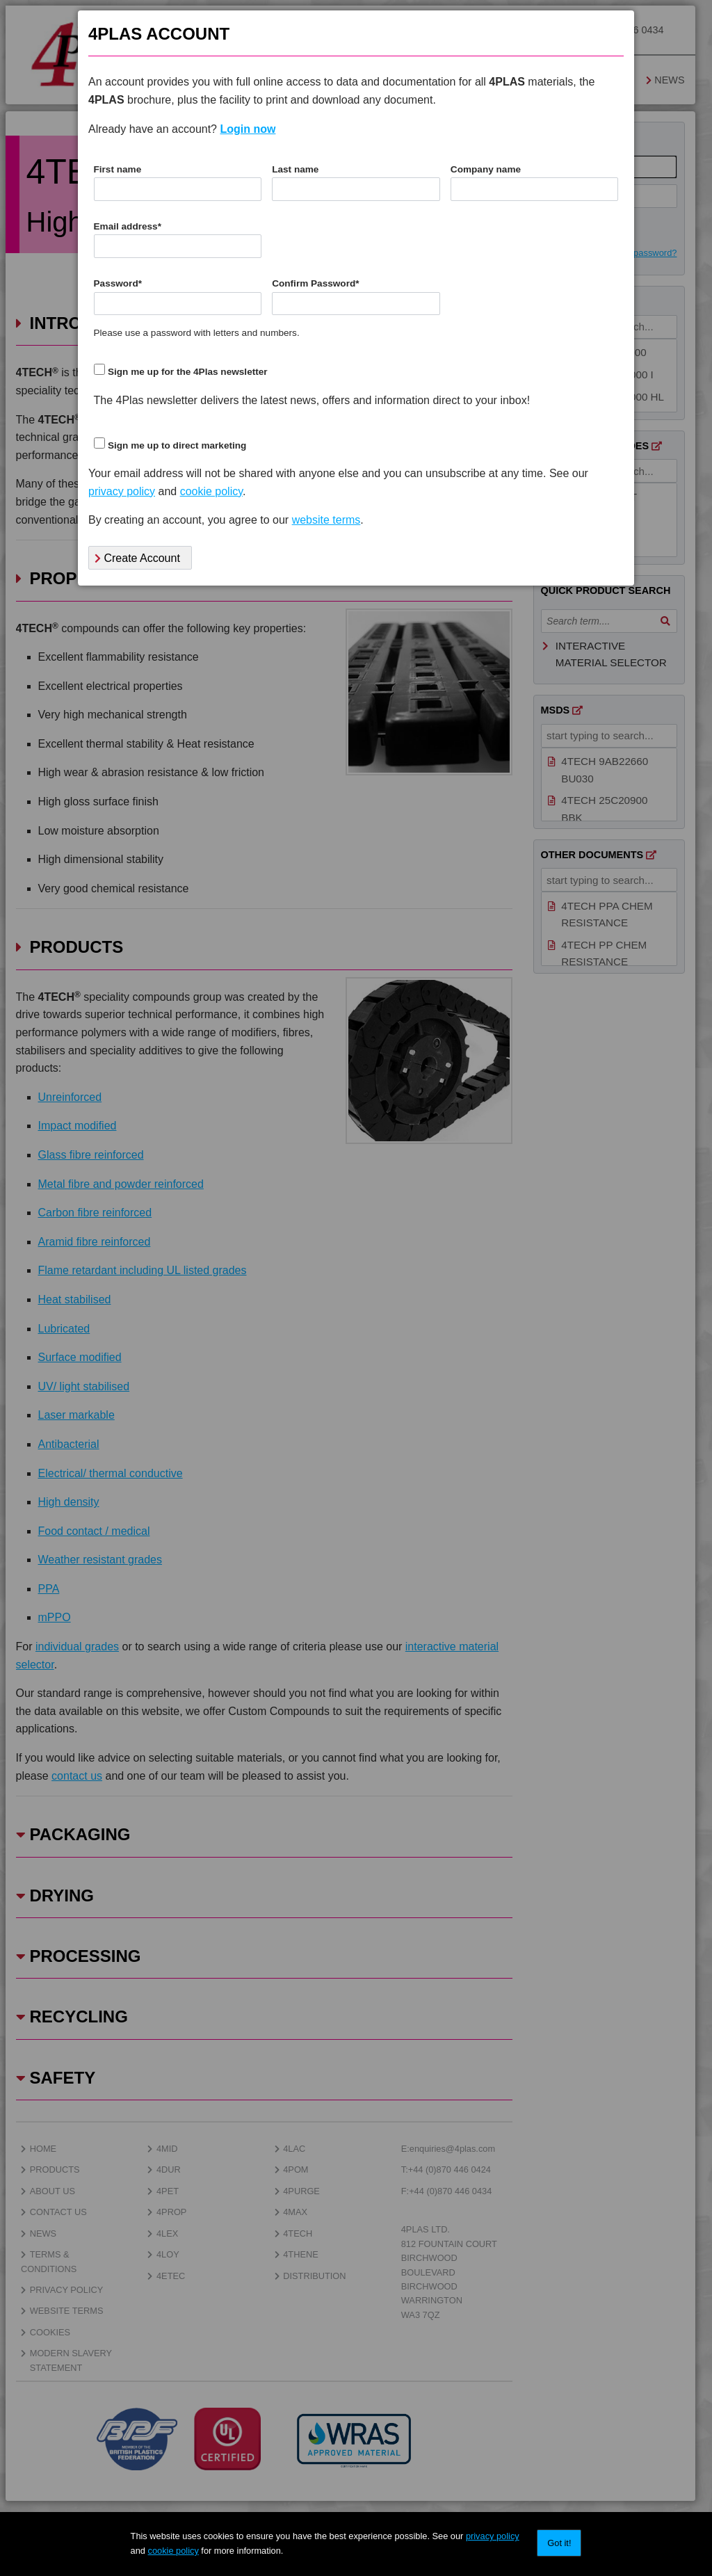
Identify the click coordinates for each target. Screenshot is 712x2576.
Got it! (559, 2543)
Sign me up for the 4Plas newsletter (188, 372)
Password (118, 283)
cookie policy (173, 2550)
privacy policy (492, 2536)
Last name (295, 169)
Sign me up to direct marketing (177, 445)
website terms (326, 520)
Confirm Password (315, 283)
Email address (127, 226)
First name (118, 169)
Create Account (137, 558)
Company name (486, 169)
